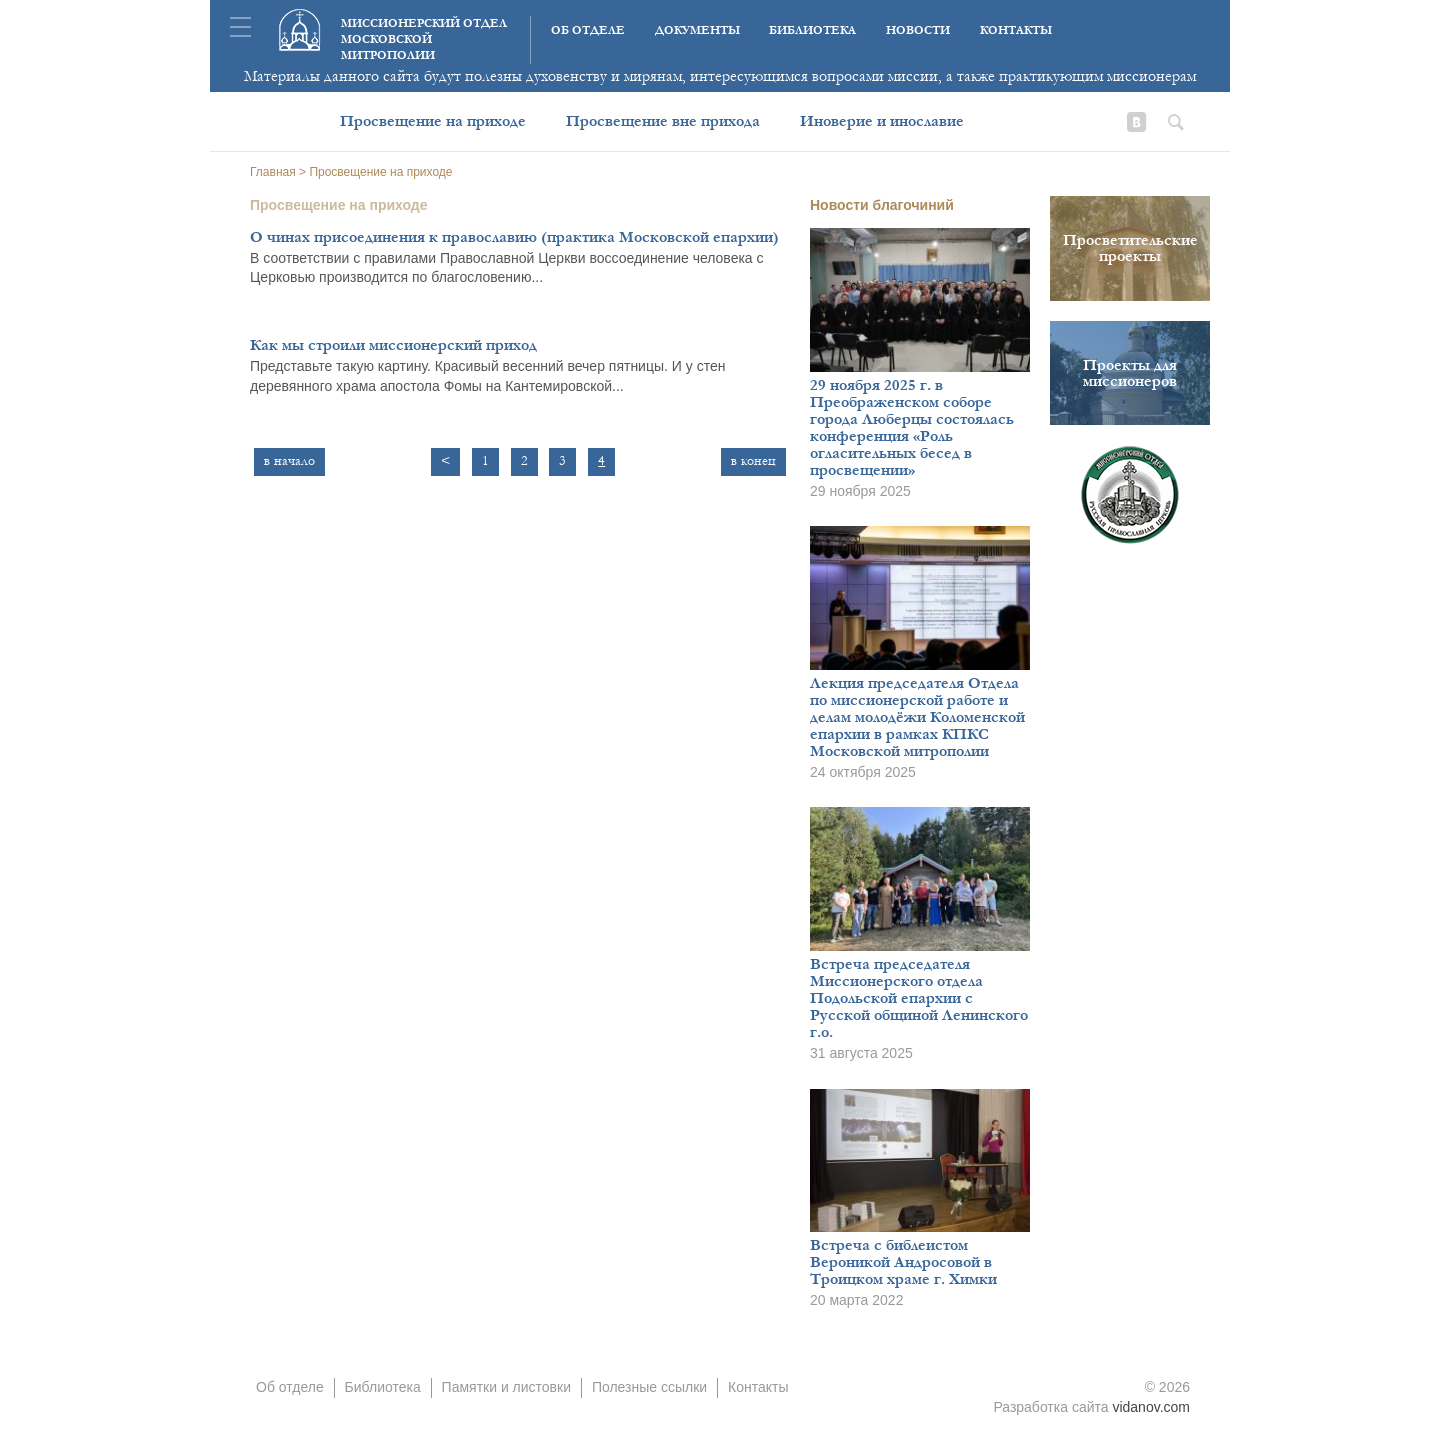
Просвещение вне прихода (663, 121)
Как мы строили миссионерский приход (393, 345)
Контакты (1016, 30)
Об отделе (588, 30)
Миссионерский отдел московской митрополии (424, 39)
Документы (697, 30)
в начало (289, 461)
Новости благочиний (882, 205)
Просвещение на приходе (433, 121)
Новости (918, 30)
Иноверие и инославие (882, 121)
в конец (753, 461)
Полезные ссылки (649, 1387)
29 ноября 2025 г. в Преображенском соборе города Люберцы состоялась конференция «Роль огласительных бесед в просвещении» (912, 427)
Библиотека (812, 30)
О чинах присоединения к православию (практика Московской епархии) (514, 237)
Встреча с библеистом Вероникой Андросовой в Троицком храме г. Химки (903, 1262)
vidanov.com (1151, 1407)
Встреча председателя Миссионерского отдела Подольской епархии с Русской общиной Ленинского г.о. (919, 998)
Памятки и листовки (506, 1387)
